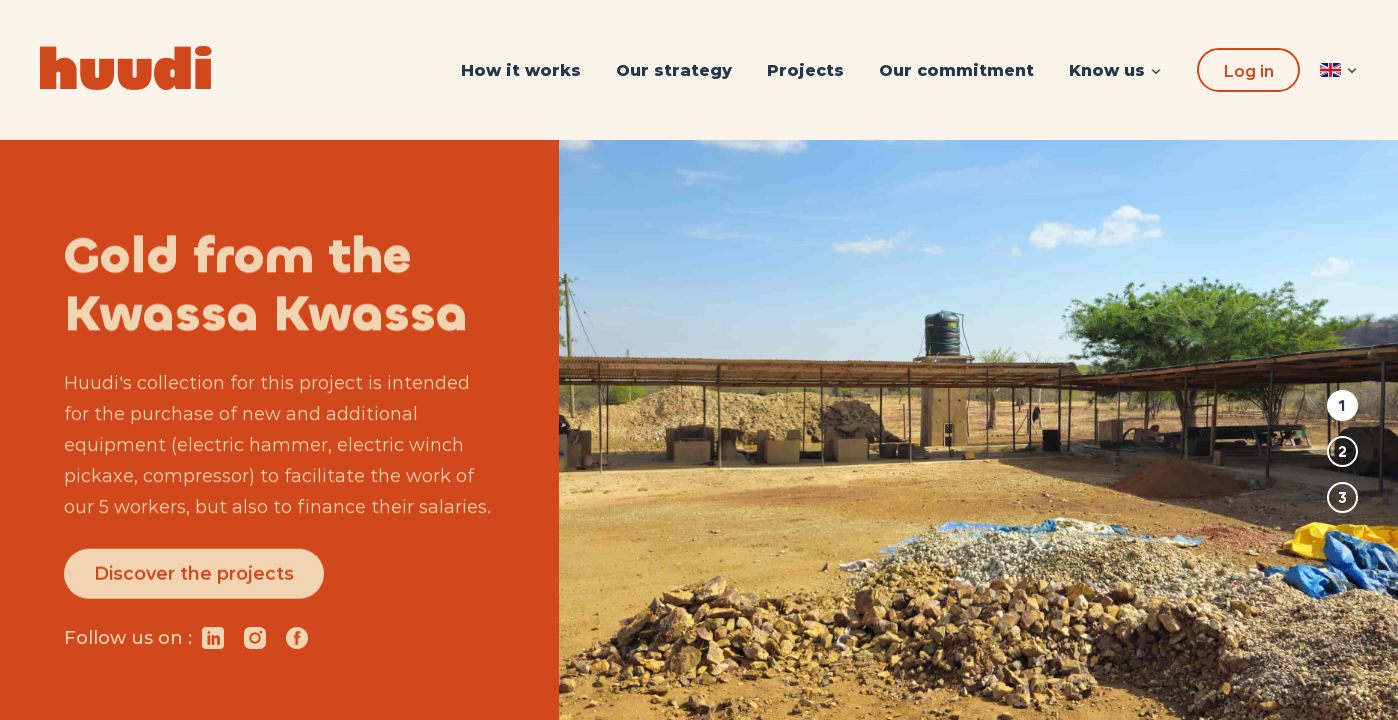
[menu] (829, 70)
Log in (1248, 71)
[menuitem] (521, 71)
